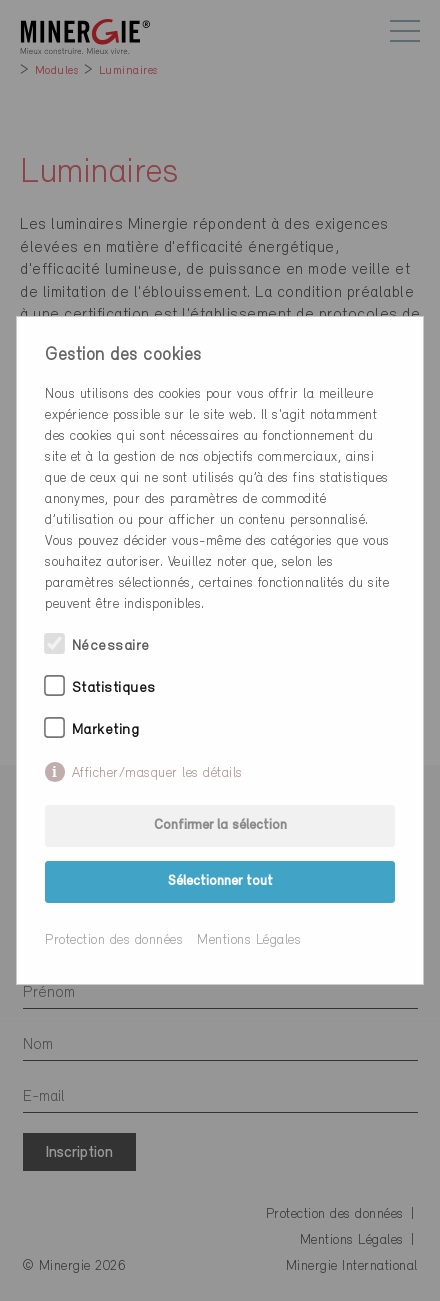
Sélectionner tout (220, 881)
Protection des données (114, 940)
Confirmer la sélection (220, 825)
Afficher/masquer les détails (157, 773)
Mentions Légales (249, 940)
